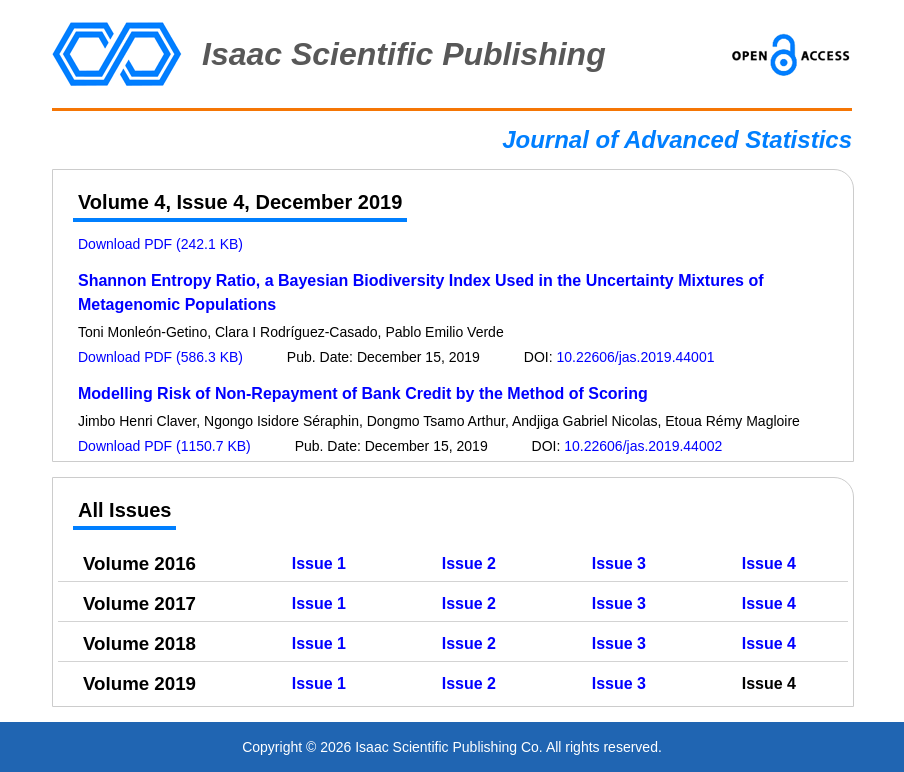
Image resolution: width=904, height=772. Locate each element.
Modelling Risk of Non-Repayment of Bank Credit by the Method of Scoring (363, 393)
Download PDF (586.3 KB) (160, 357)
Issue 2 (469, 563)
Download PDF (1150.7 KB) (164, 446)
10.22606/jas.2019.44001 (635, 357)
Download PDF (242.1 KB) (160, 244)
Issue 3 (619, 563)
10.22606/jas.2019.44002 (643, 446)
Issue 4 (769, 563)
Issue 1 (319, 563)
